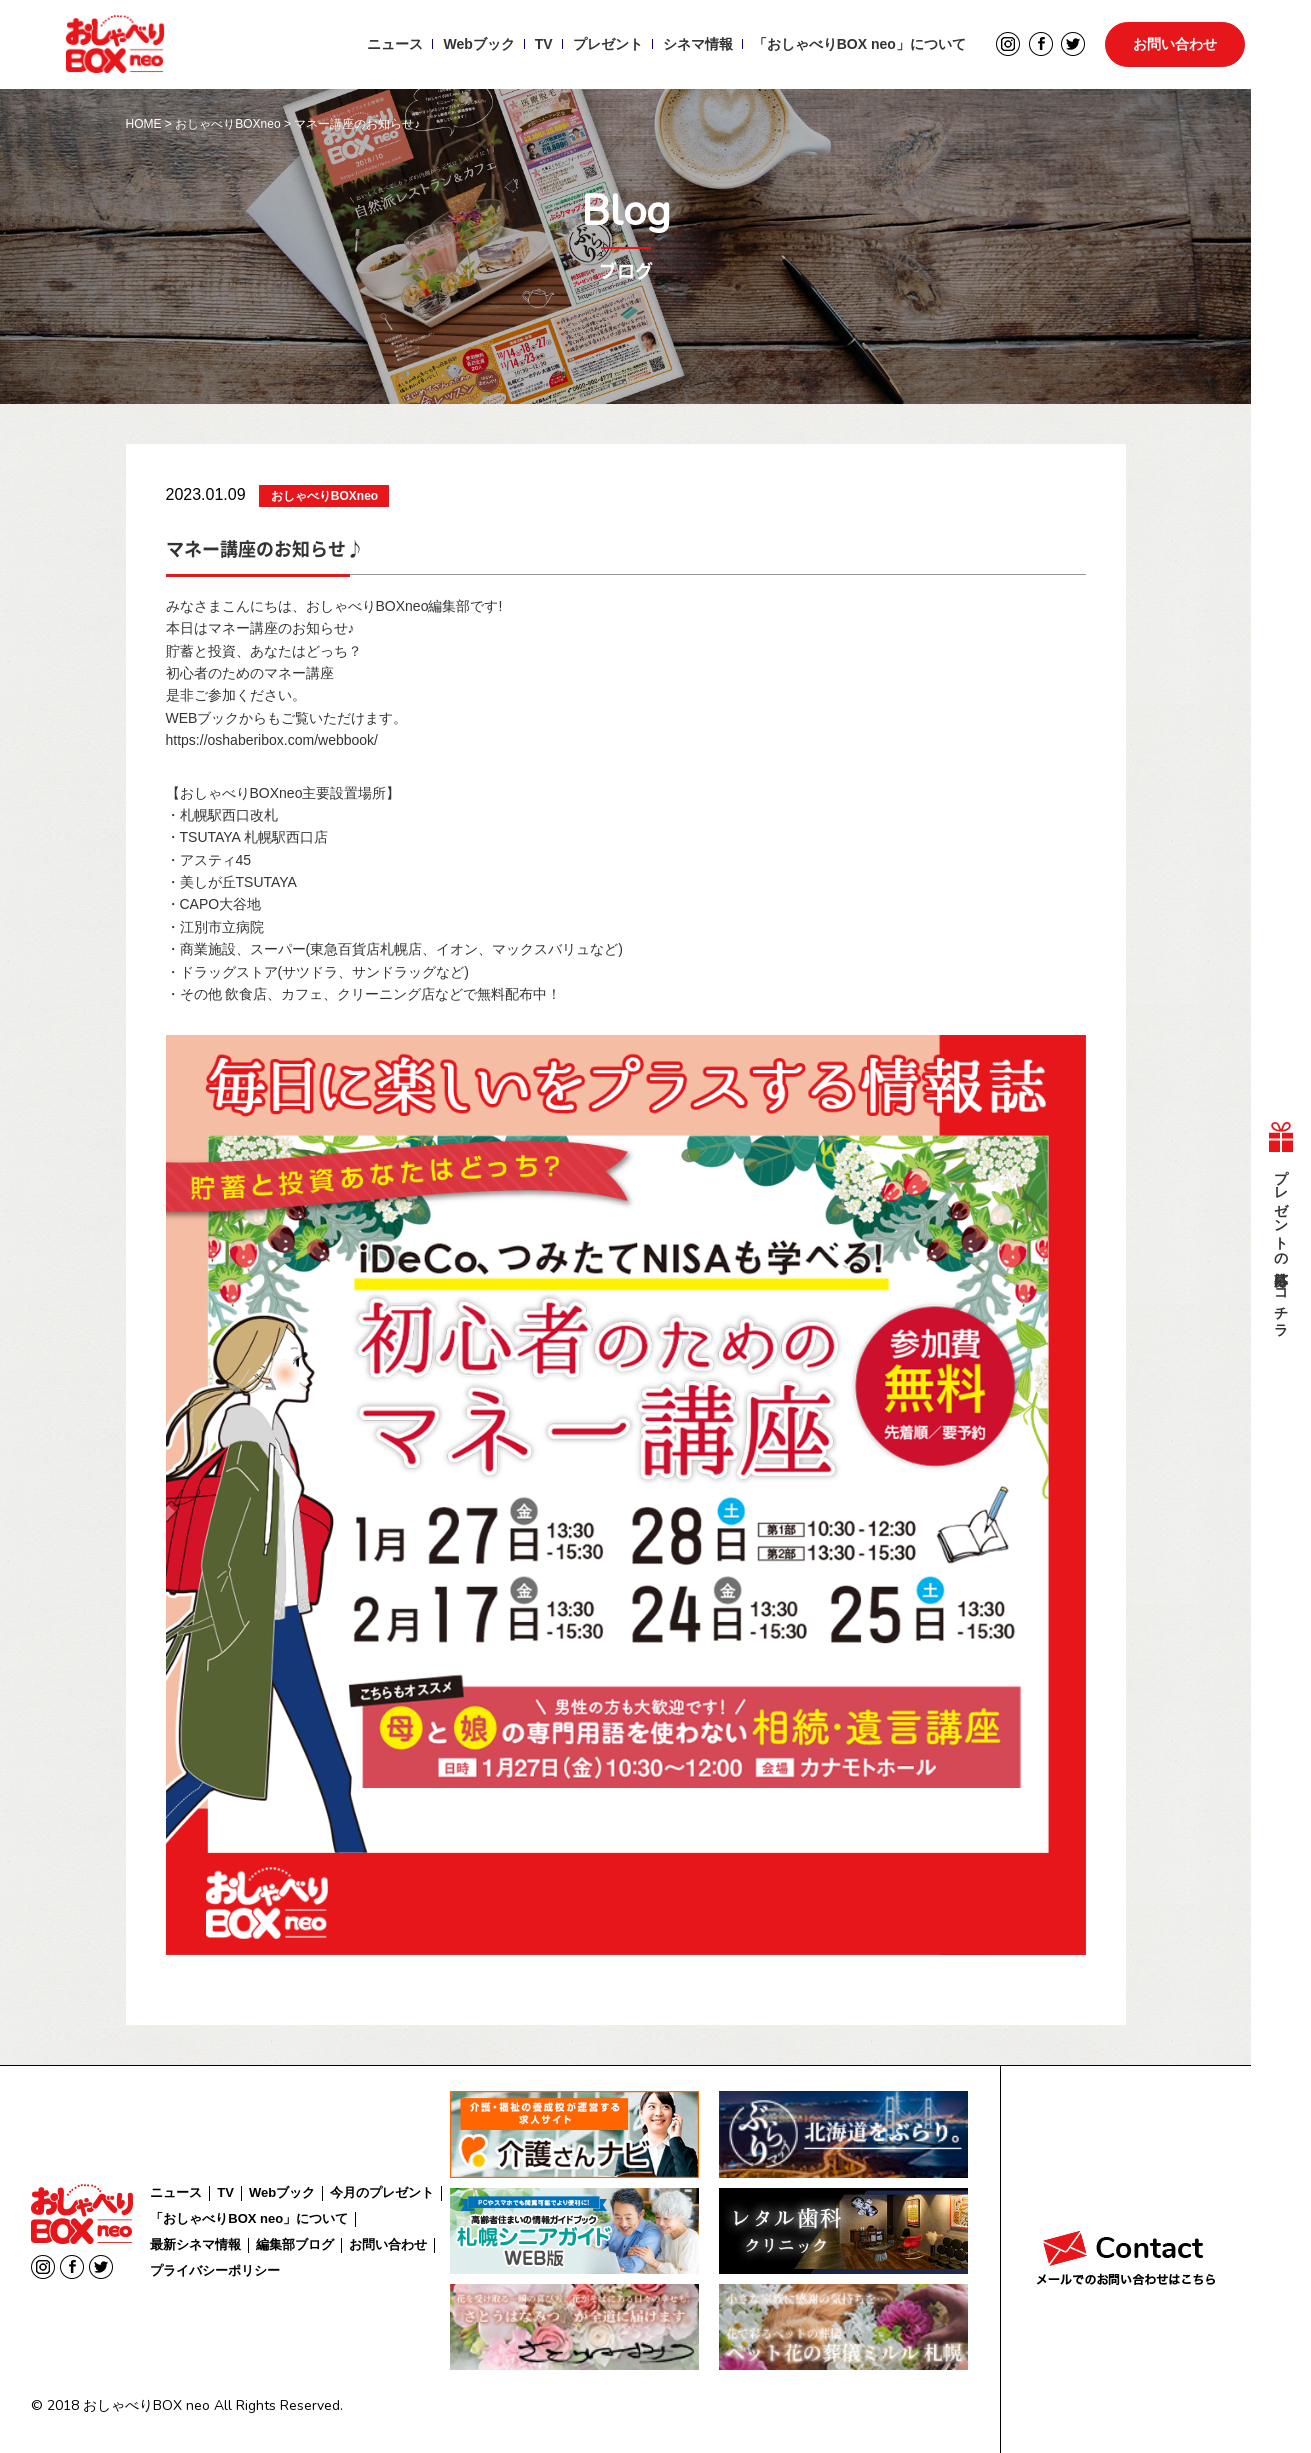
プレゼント (605, 46)
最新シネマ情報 (195, 2244)
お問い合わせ (1175, 46)
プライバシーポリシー (215, 2270)
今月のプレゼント (382, 2192)
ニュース (393, 46)
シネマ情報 (695, 46)
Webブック (476, 46)
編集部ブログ (295, 2244)
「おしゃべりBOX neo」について (856, 46)
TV (541, 46)
